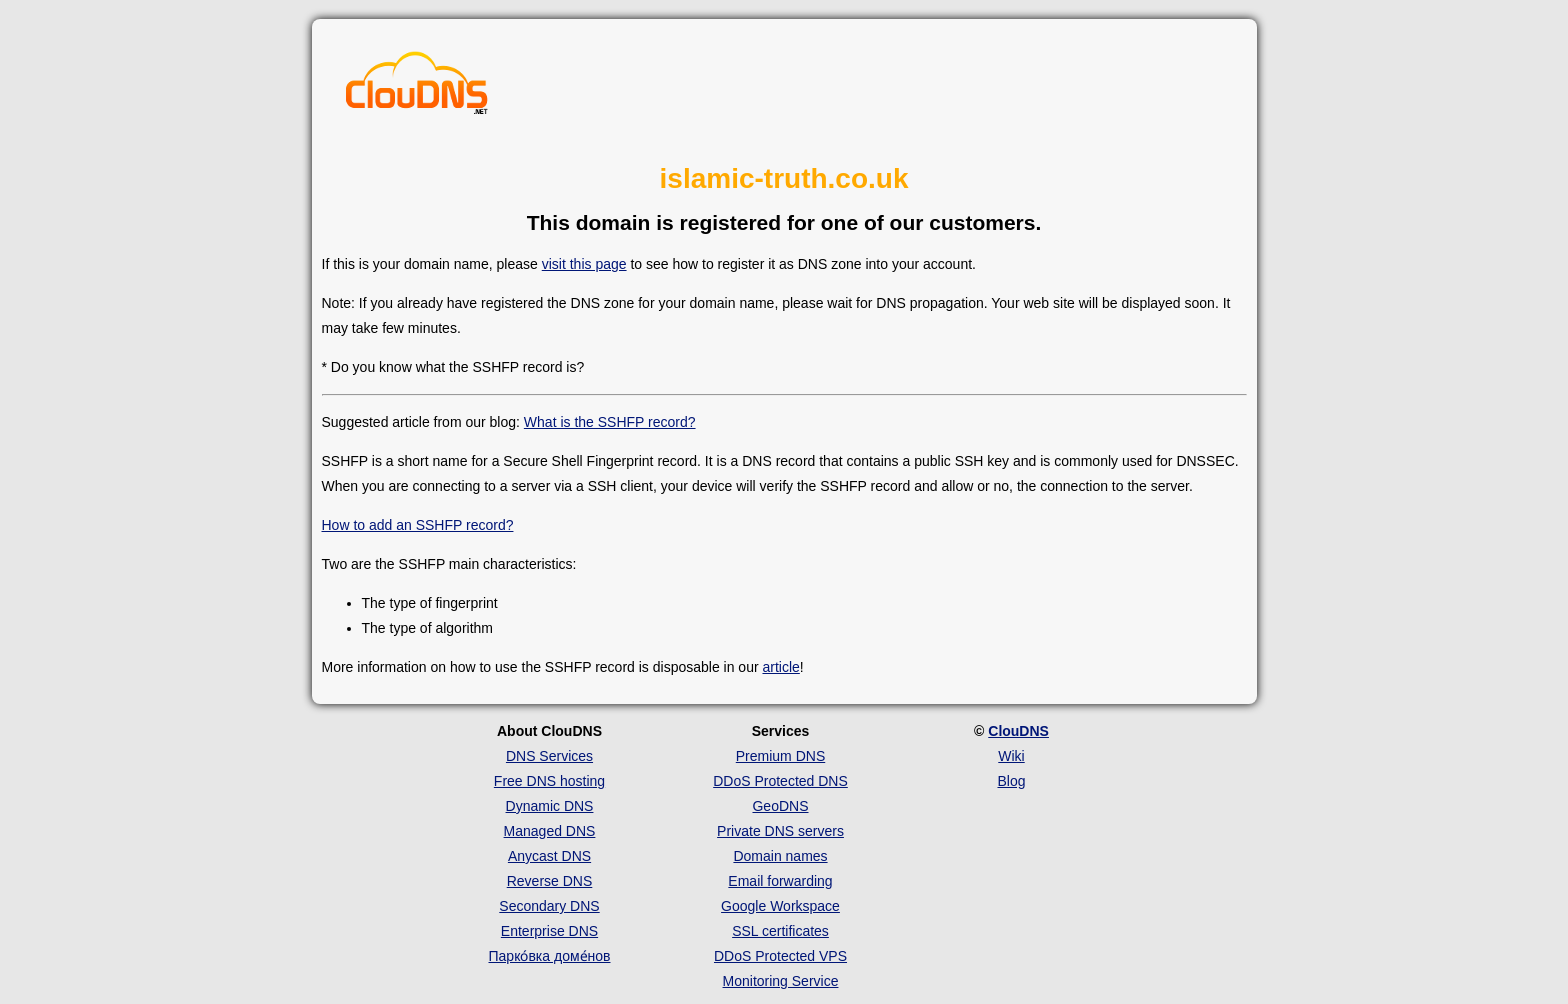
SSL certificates (780, 931)
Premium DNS (780, 756)
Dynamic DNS (550, 806)
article (780, 667)
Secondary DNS (549, 906)
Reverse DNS (550, 881)
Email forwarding (780, 881)
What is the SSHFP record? (610, 422)
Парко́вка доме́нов (550, 956)
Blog (1011, 781)
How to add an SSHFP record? (418, 525)
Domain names (780, 856)
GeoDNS (780, 806)
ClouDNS (1018, 731)
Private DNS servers (780, 831)
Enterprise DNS (549, 931)
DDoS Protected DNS (780, 781)
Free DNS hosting (549, 781)
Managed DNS (550, 831)
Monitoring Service (781, 981)
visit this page (584, 264)
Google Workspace (780, 906)
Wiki (1011, 756)
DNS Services (549, 756)
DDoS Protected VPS (780, 956)
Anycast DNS (549, 856)
